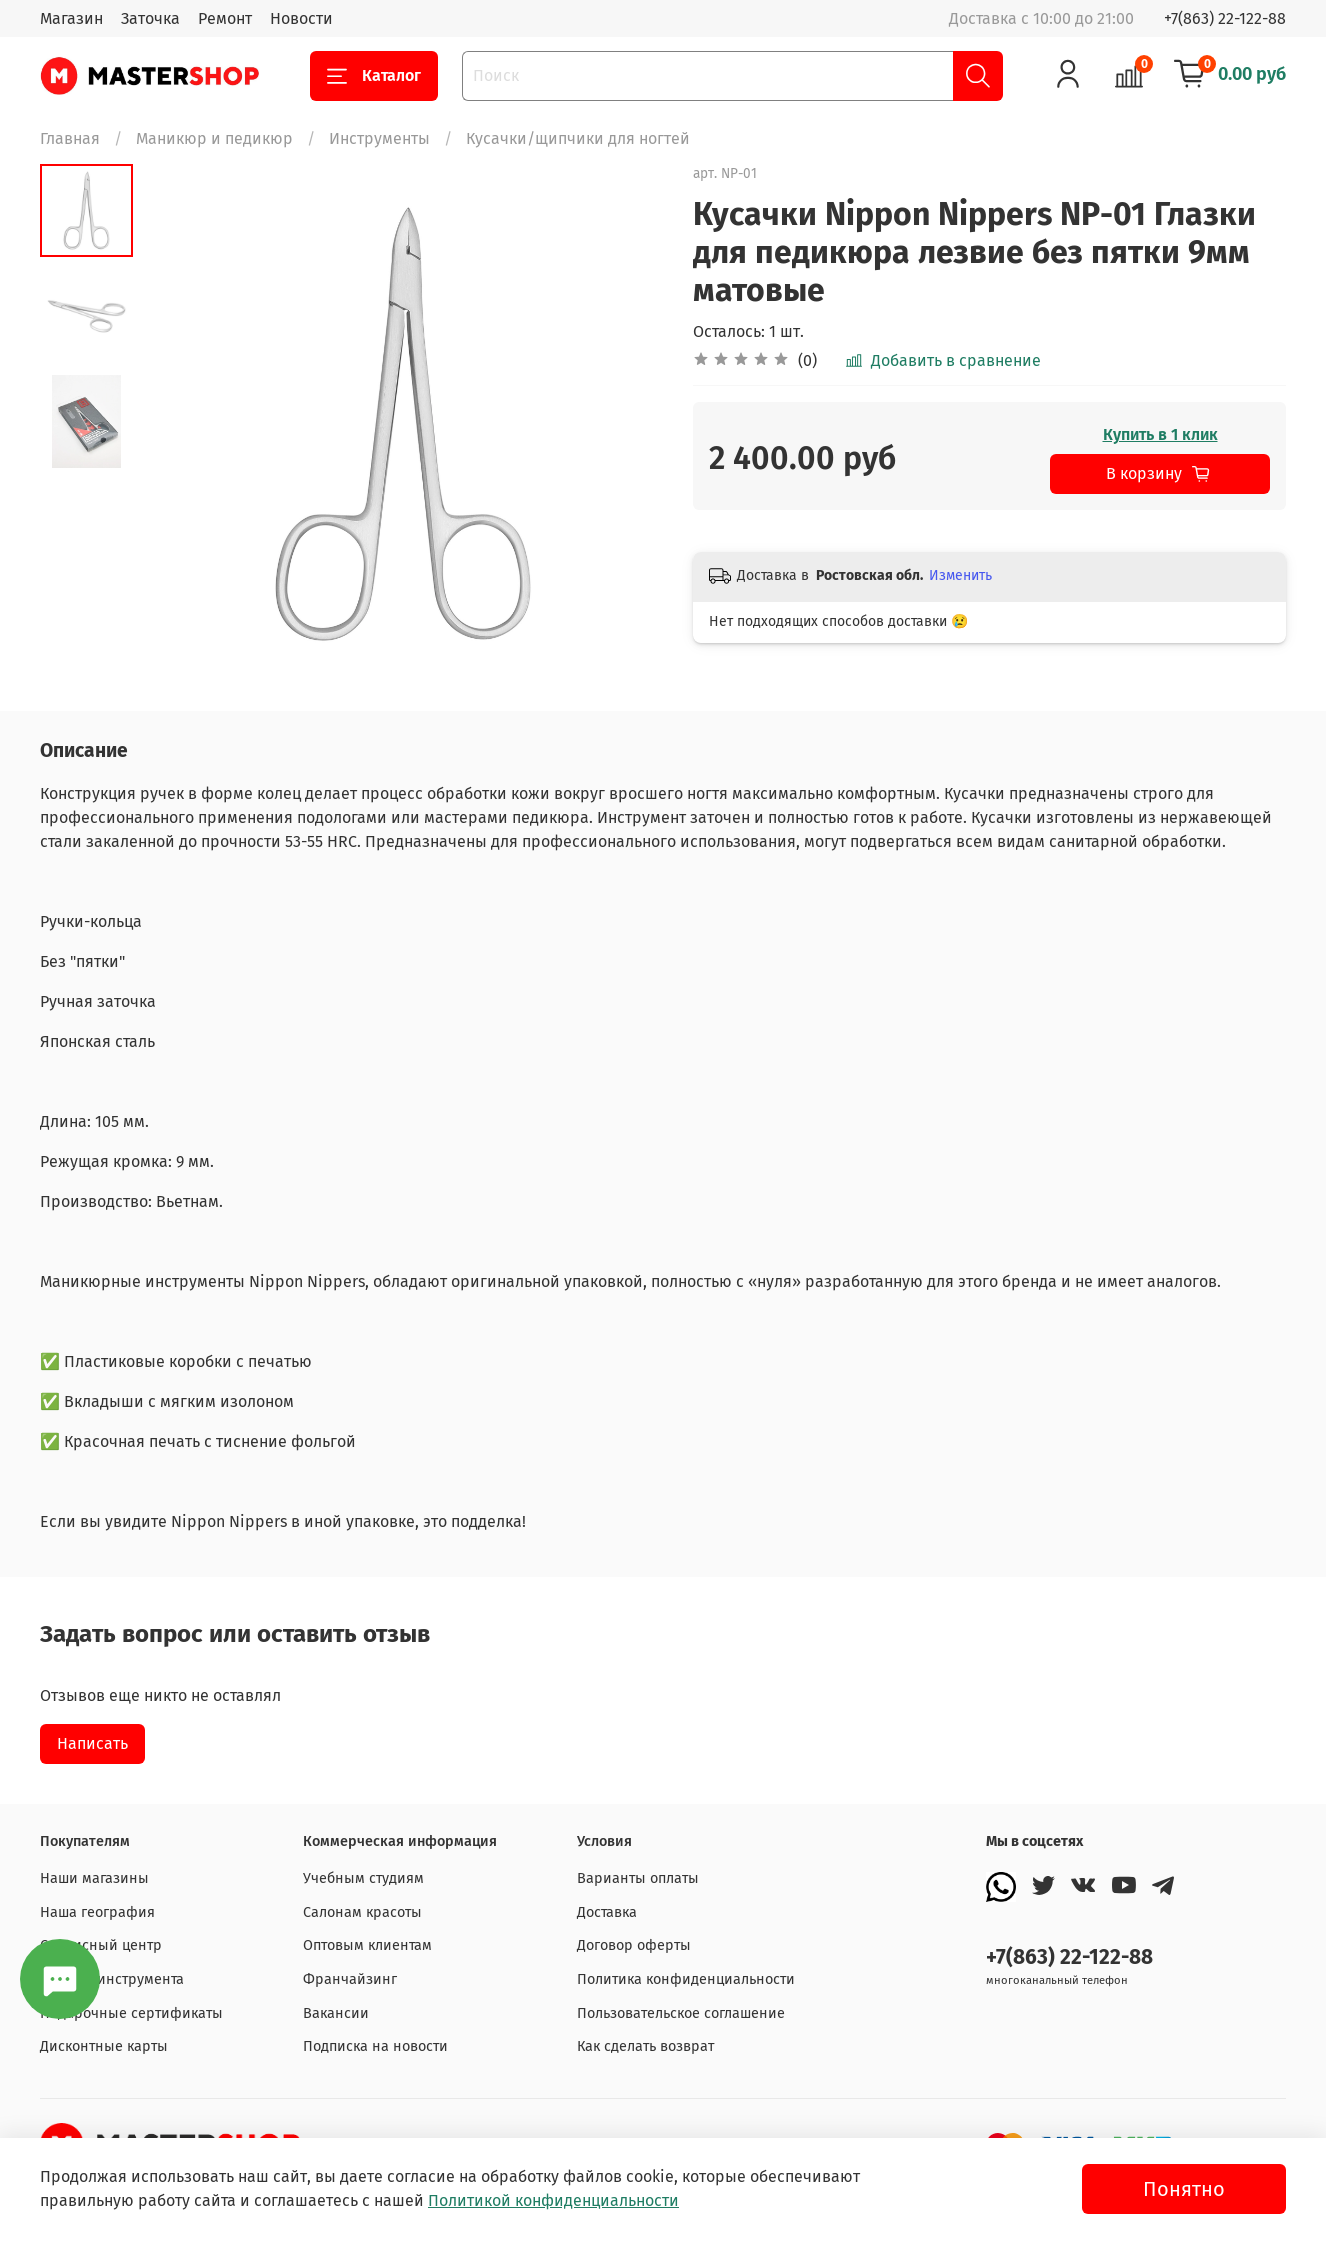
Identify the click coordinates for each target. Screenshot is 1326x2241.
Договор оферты (634, 1945)
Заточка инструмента (112, 1979)
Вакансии (336, 2013)
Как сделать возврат (645, 2046)
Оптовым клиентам (367, 1945)
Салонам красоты (362, 1912)
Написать (92, 1743)
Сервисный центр (101, 1945)
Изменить (960, 575)
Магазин (71, 18)
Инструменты (379, 138)
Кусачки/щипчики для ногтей (578, 138)
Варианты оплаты (638, 1878)
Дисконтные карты (104, 2046)
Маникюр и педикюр (214, 138)
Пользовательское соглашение (681, 2013)
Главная (70, 138)
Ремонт (225, 18)
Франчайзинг (350, 1979)
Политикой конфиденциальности (553, 2200)
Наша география (97, 1912)
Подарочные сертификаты (131, 2013)
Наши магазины (94, 1878)
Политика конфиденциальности (686, 1979)
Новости (301, 18)
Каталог (374, 76)
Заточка (150, 18)
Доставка (607, 1912)
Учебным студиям (363, 1878)
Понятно (1184, 2189)
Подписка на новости (375, 2046)
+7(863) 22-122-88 (1225, 18)
